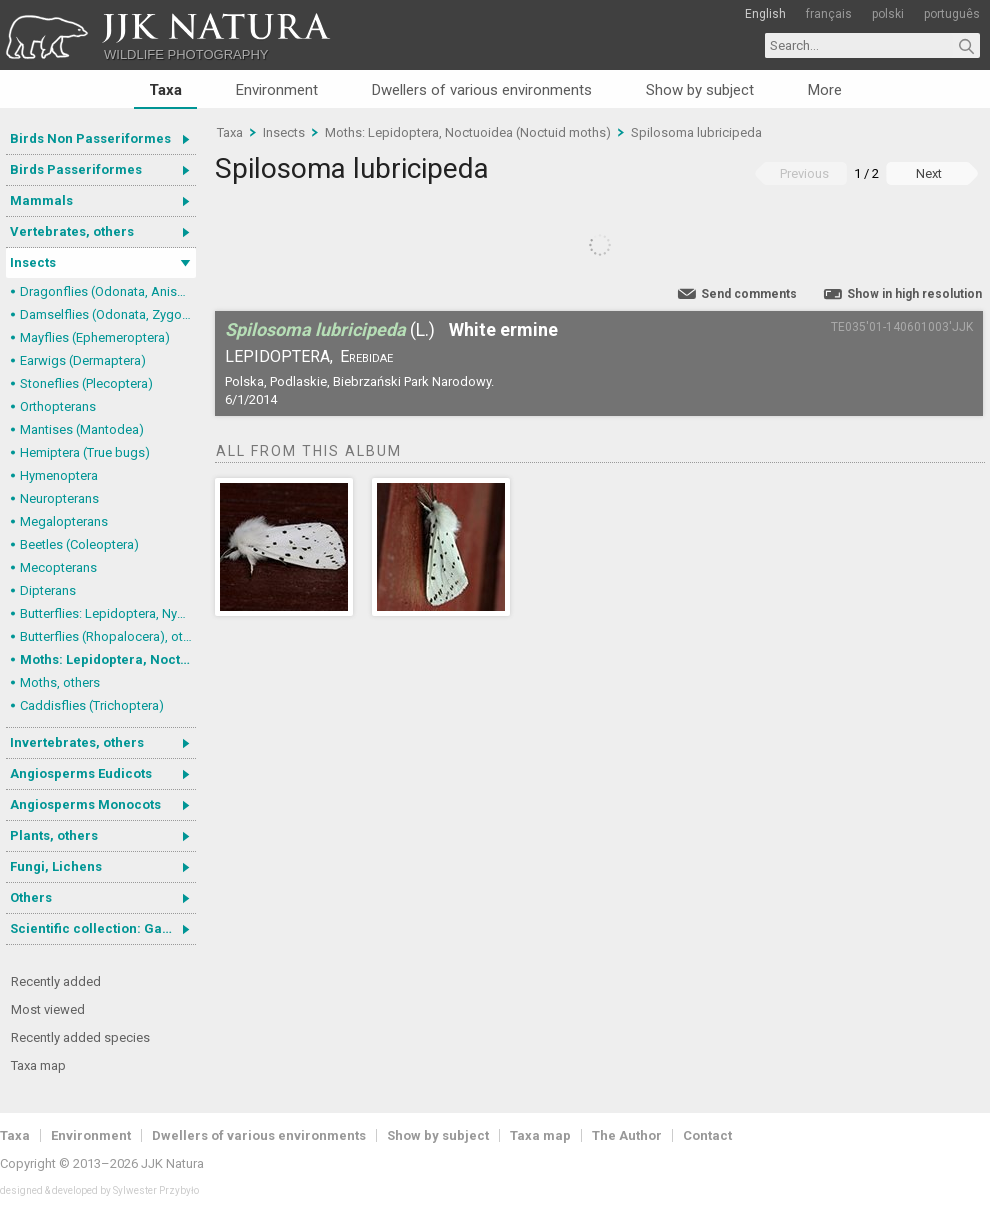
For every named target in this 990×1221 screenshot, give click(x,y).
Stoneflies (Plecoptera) (86, 383)
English (765, 14)
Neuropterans (59, 498)
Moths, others (60, 682)
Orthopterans (58, 406)
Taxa (165, 90)
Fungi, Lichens (56, 866)
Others (31, 897)
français (829, 14)
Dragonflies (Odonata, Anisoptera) (108, 291)
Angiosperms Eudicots (81, 773)
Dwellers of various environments (482, 90)
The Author (627, 1135)
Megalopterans (64, 521)
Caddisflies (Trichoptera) (92, 705)
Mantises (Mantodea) (82, 429)
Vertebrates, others (72, 231)
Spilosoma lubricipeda (696, 132)
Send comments (749, 294)
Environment (277, 90)
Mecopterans (58, 567)
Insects (33, 262)
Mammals (41, 200)
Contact (707, 1135)
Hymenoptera (59, 475)
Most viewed (48, 1009)
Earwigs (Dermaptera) (83, 360)
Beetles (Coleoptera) (79, 544)
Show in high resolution (914, 294)
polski (888, 14)
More (825, 90)
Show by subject (700, 90)
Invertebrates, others (77, 742)
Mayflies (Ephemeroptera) (95, 337)
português (952, 14)
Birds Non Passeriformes (90, 138)
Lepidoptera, (279, 356)
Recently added (56, 981)
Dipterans (48, 590)
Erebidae (366, 356)
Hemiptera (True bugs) (85, 452)
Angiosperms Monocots (85, 804)
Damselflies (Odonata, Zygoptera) (108, 314)
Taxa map (38, 1065)
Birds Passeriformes (76, 169)
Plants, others (54, 835)
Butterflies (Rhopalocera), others (108, 636)
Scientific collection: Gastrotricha (103, 928)
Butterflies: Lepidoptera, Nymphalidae (108, 613)
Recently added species (80, 1037)
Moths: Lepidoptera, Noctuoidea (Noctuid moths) (108, 659)
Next (929, 173)
